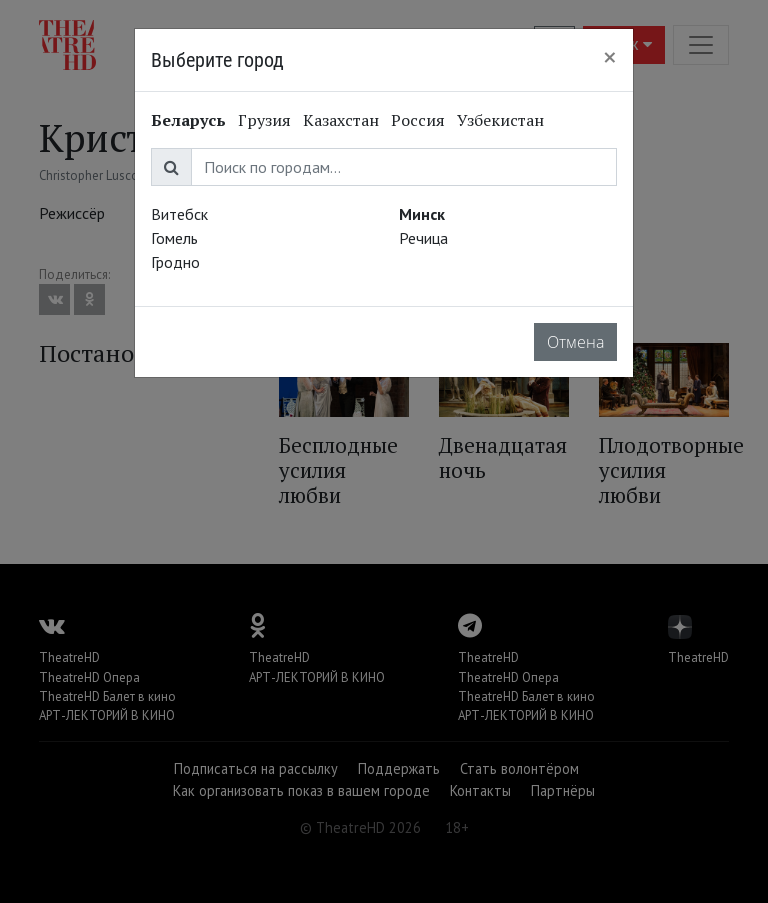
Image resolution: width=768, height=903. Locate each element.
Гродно (175, 262)
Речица (423, 238)
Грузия (264, 120)
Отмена (575, 342)
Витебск (179, 214)
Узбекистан (500, 120)
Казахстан (341, 120)
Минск (422, 214)
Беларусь (188, 120)
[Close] (610, 57)
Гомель (174, 238)
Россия (418, 120)
